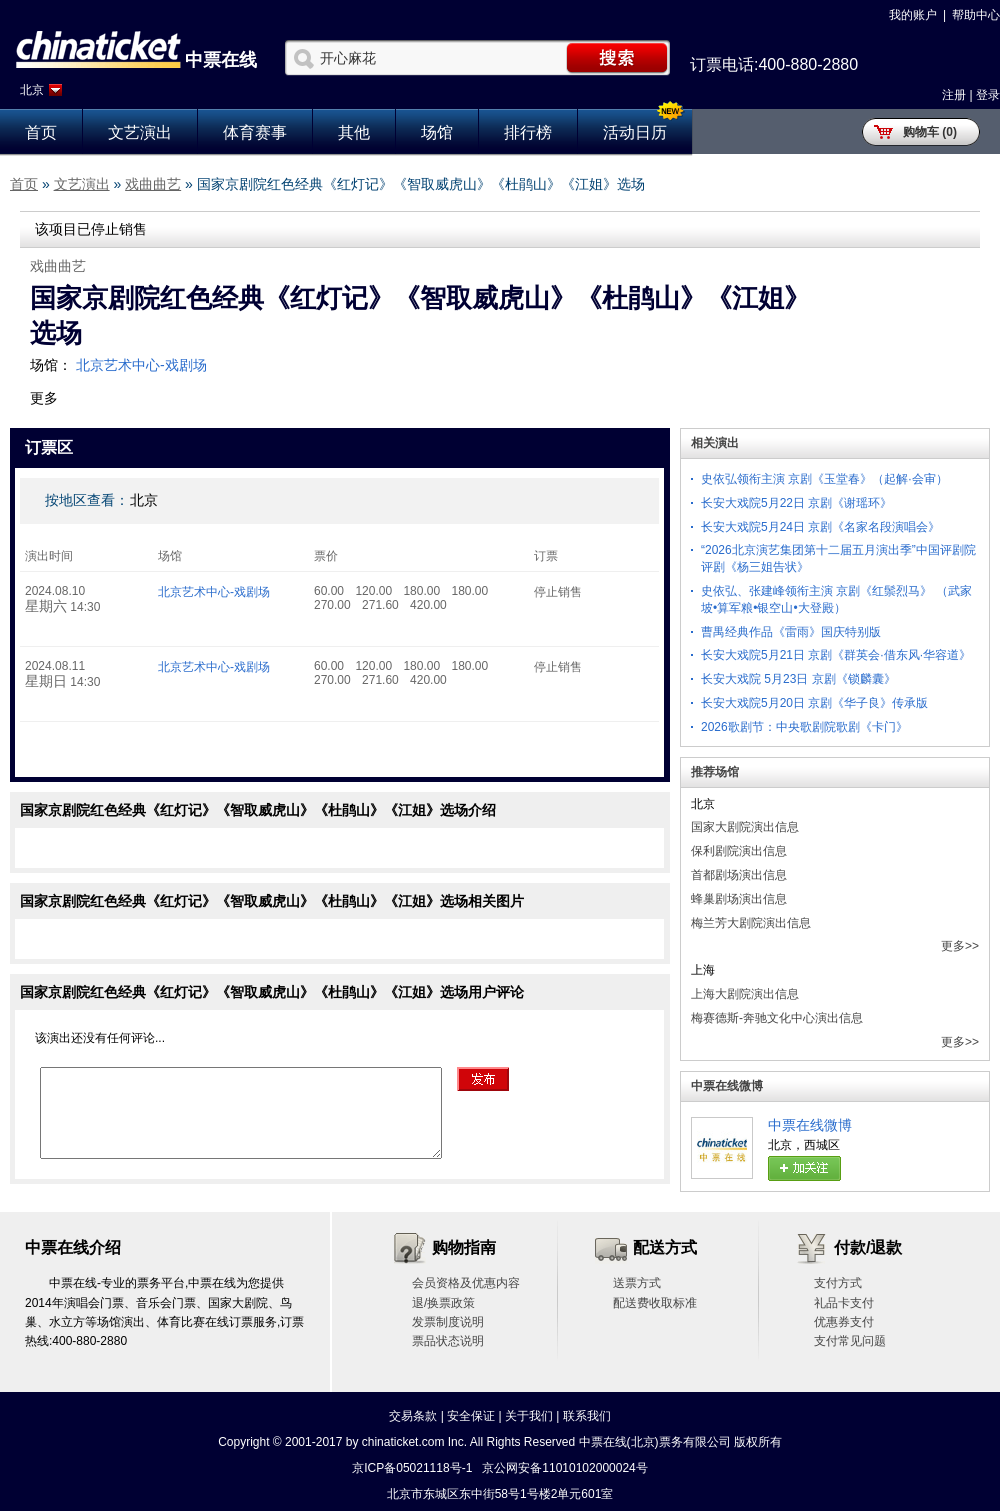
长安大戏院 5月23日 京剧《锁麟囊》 (798, 679)
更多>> (960, 946)
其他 (354, 132)
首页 (41, 132)
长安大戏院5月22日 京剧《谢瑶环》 (796, 503)
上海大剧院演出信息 (745, 994)
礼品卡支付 (844, 1303)
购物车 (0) (930, 132)
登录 (988, 95)
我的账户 (913, 15)
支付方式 (838, 1283)
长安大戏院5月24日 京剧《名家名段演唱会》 (820, 527)
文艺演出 (140, 132)
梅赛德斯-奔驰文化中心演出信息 (777, 1018)
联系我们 (587, 1416)
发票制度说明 (448, 1322)
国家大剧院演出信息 (745, 827)
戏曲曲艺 (153, 184)
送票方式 (637, 1283)
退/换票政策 (443, 1303)
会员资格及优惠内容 (466, 1283)
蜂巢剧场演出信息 (739, 899)
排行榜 (528, 132)
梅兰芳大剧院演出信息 (751, 923)
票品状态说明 (448, 1341)
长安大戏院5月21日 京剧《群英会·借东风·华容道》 (836, 655)
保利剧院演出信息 (739, 851)
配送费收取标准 (655, 1303)
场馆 (437, 132)
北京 (32, 90)
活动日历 (635, 132)
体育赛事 (255, 132)
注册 (954, 95)
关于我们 (529, 1416)
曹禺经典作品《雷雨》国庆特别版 (791, 632)
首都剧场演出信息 (739, 875)
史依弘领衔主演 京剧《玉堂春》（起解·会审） (824, 479)
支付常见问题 (850, 1341)
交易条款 (413, 1416)
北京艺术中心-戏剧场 (141, 365)
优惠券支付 (844, 1322)
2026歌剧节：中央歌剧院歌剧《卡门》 (804, 727)
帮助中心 (976, 15)
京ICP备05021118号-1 (412, 1468)
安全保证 (471, 1416)
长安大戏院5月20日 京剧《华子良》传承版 (814, 703)
